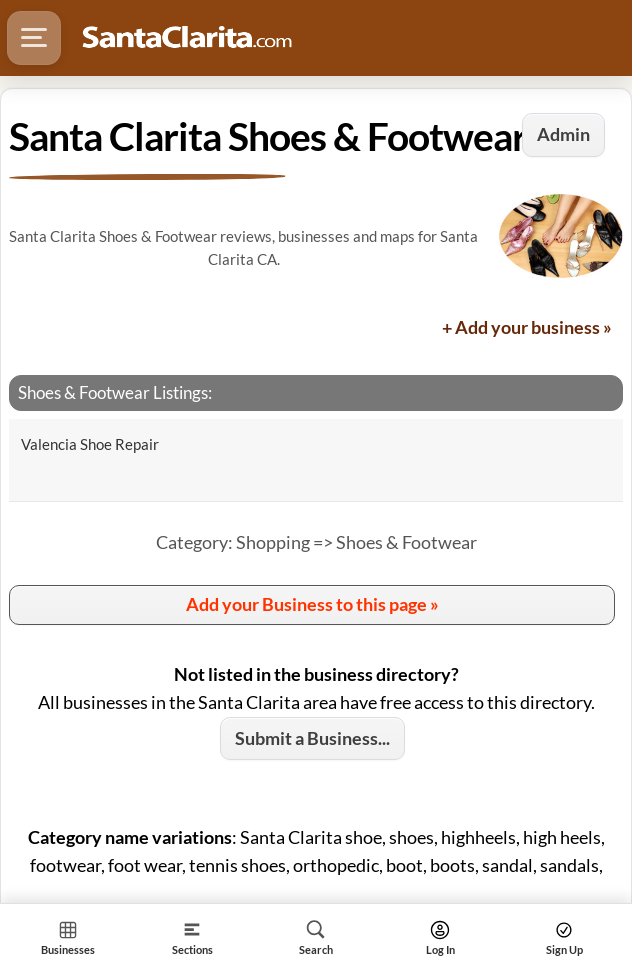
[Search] (316, 937)
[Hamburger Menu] (34, 38)
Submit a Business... (312, 738)
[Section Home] (68, 937)
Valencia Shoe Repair (90, 444)
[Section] (192, 937)
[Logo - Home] (187, 38)
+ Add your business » (527, 327)
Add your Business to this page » (312, 604)
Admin (563, 134)
